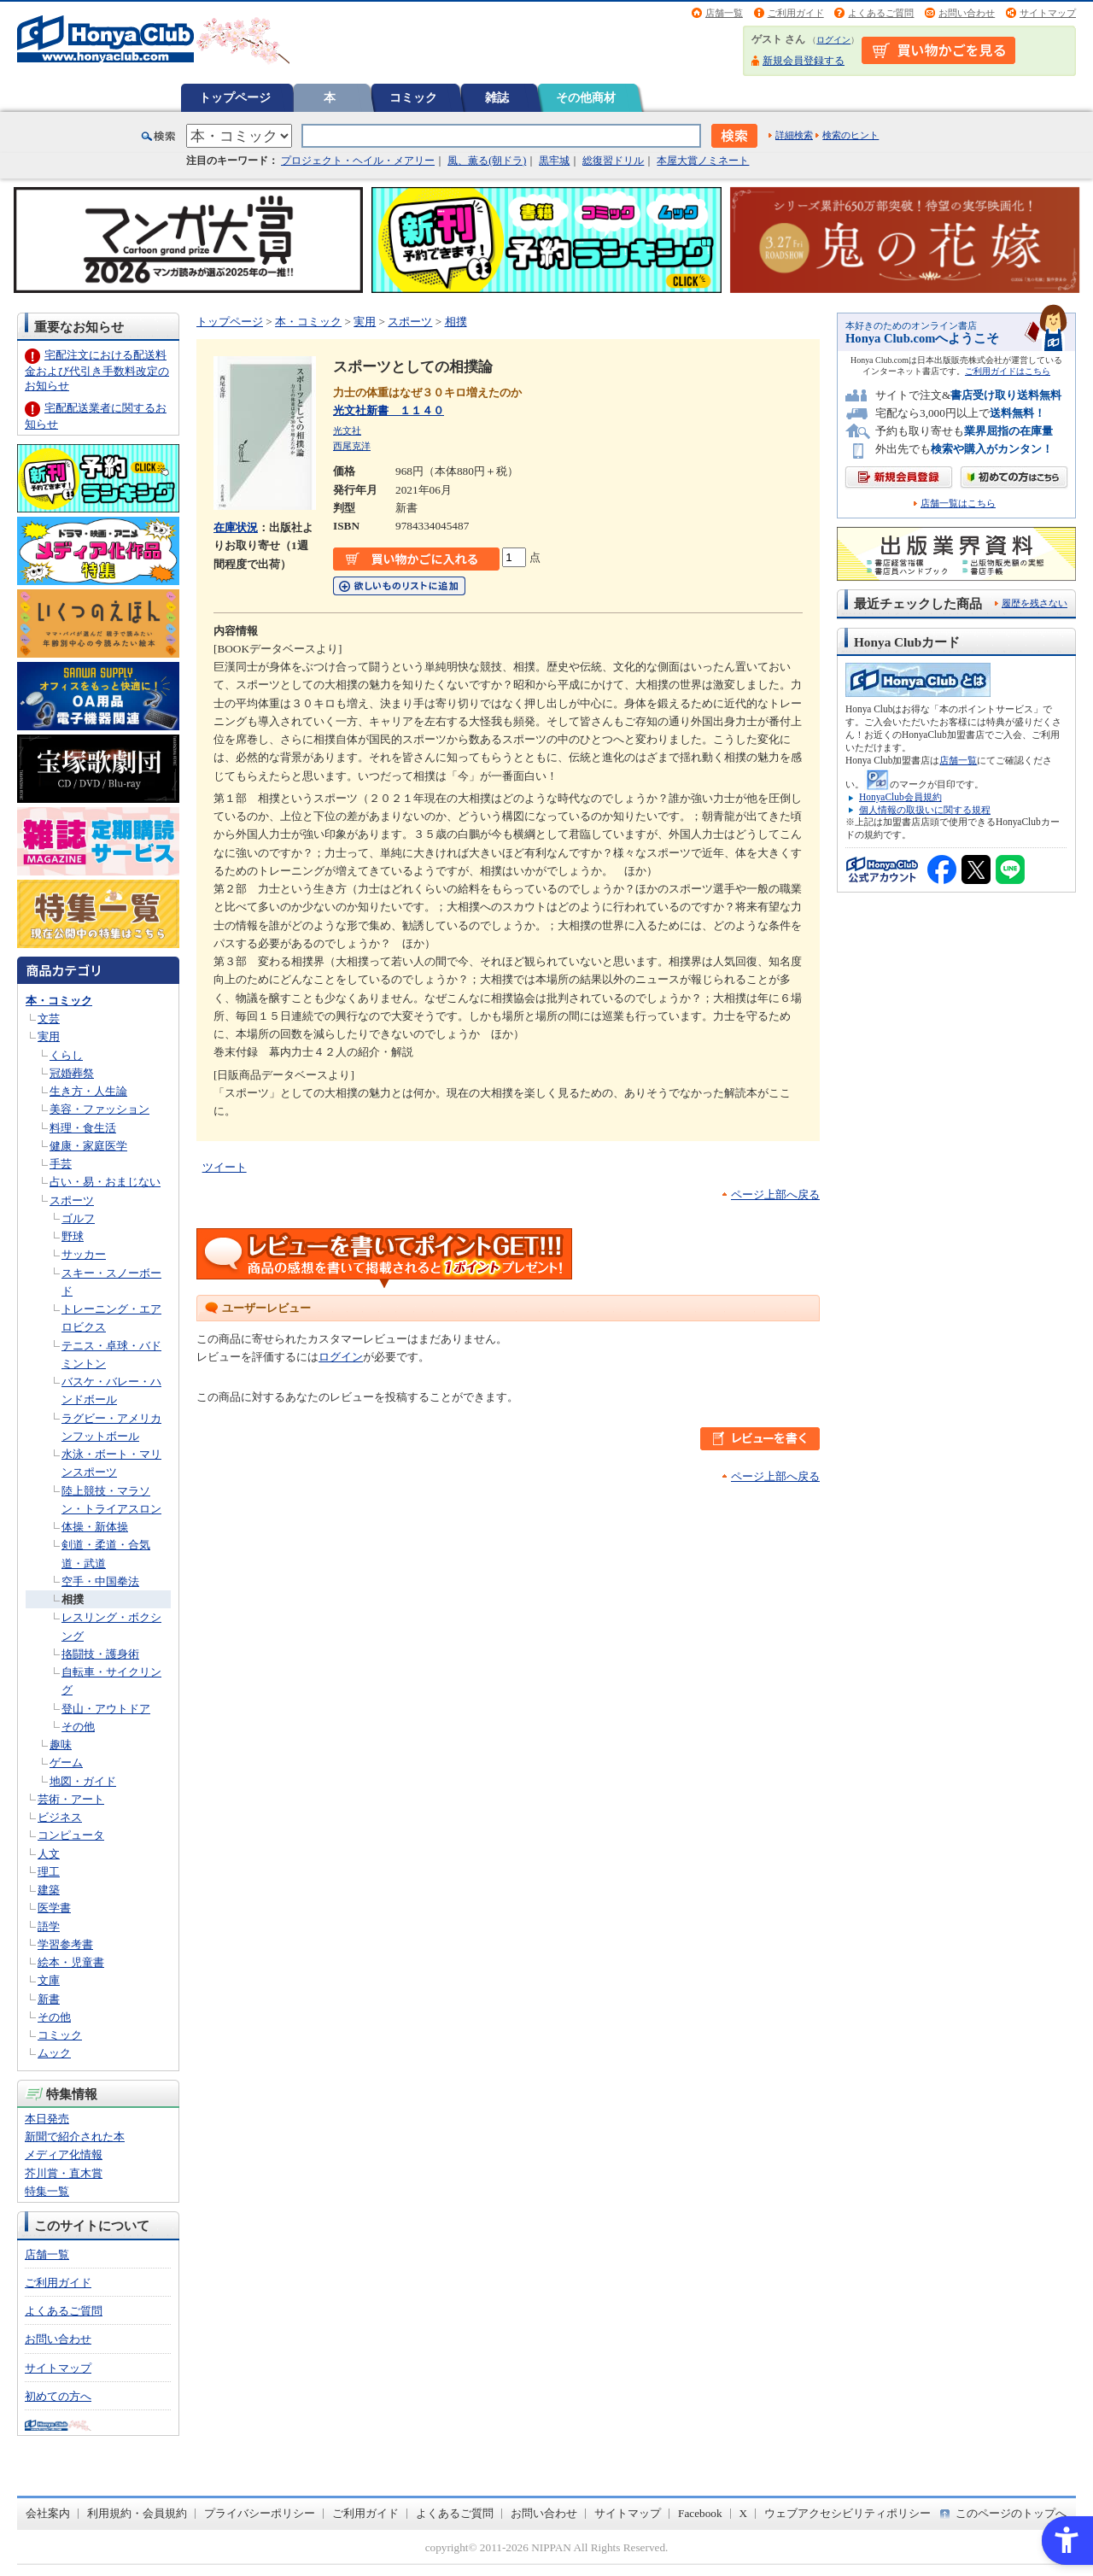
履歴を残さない (1034, 603)
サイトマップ (1048, 13)
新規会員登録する (804, 61)
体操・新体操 (94, 1526)
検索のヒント (850, 135)
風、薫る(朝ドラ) (486, 161)
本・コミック (59, 1000)
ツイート (224, 1167)
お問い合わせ (966, 13)
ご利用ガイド (796, 13)
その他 (78, 1726)
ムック (54, 2052)
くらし (66, 1055)
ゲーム (66, 1762)
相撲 (72, 1599)
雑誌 (497, 97)
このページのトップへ (1011, 2513)
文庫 (49, 1980)
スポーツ (72, 1200)
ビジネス (60, 1817)
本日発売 (47, 2118)
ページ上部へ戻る (775, 1194)
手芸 (61, 1163)
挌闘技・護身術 (100, 1654)
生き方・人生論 (88, 1091)
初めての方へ (58, 2396)
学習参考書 (65, 1944)
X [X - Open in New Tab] (743, 2513)
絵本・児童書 (71, 1962)
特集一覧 (47, 2191)
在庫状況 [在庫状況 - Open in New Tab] (235, 527)
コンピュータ (71, 1835)
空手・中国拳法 (100, 1581)
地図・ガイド (83, 1781)
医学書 (54, 1907)
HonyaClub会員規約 (900, 797)
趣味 (61, 1744)
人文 (49, 1853)
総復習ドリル (613, 161)
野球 (72, 1236)
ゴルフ (78, 1218)
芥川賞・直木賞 (63, 2173)
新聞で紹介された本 (75, 2136)
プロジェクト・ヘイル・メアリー (358, 161)
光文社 (347, 430)
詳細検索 (794, 135)
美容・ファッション (99, 1109)
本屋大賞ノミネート (703, 161)
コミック (413, 97)
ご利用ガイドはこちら (1007, 371)
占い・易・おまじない (105, 1181)
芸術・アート (71, 1799)
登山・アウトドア (105, 1708)
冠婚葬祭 (72, 1073)
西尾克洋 (352, 446)
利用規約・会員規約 (137, 2513)
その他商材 (586, 97)
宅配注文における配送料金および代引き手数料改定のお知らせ (97, 370)
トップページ (235, 97)
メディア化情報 (63, 2154)
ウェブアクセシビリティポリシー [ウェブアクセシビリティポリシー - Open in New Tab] (847, 2513)
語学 (49, 1926)
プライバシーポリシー (259, 2513)
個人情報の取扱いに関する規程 (925, 810)
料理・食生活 (83, 1127)
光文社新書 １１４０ (388, 410)
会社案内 (48, 2513)
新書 (49, 1999)
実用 (49, 1036)
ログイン (833, 39)
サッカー (83, 1254)
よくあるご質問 (881, 13)
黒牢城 (554, 161)
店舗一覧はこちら (958, 503)
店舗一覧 (724, 13)
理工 (49, 1871)
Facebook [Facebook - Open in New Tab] (700, 2513)
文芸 (49, 1018)
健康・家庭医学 (88, 1145)
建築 (49, 1889)
